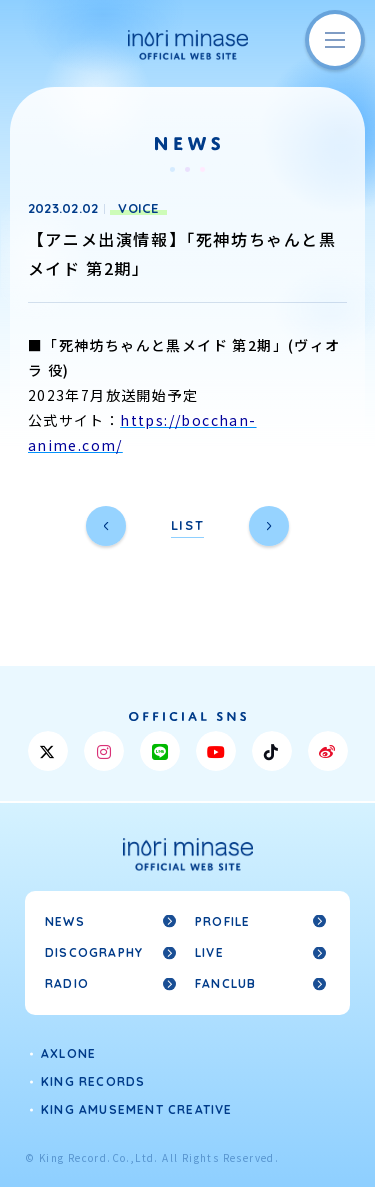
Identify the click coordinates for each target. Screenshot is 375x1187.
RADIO (67, 983)
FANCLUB (225, 983)
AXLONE (68, 1053)
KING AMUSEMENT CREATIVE (137, 1109)
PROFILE (222, 921)
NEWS (65, 921)
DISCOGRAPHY (94, 952)
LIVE (209, 952)
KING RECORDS (93, 1081)
